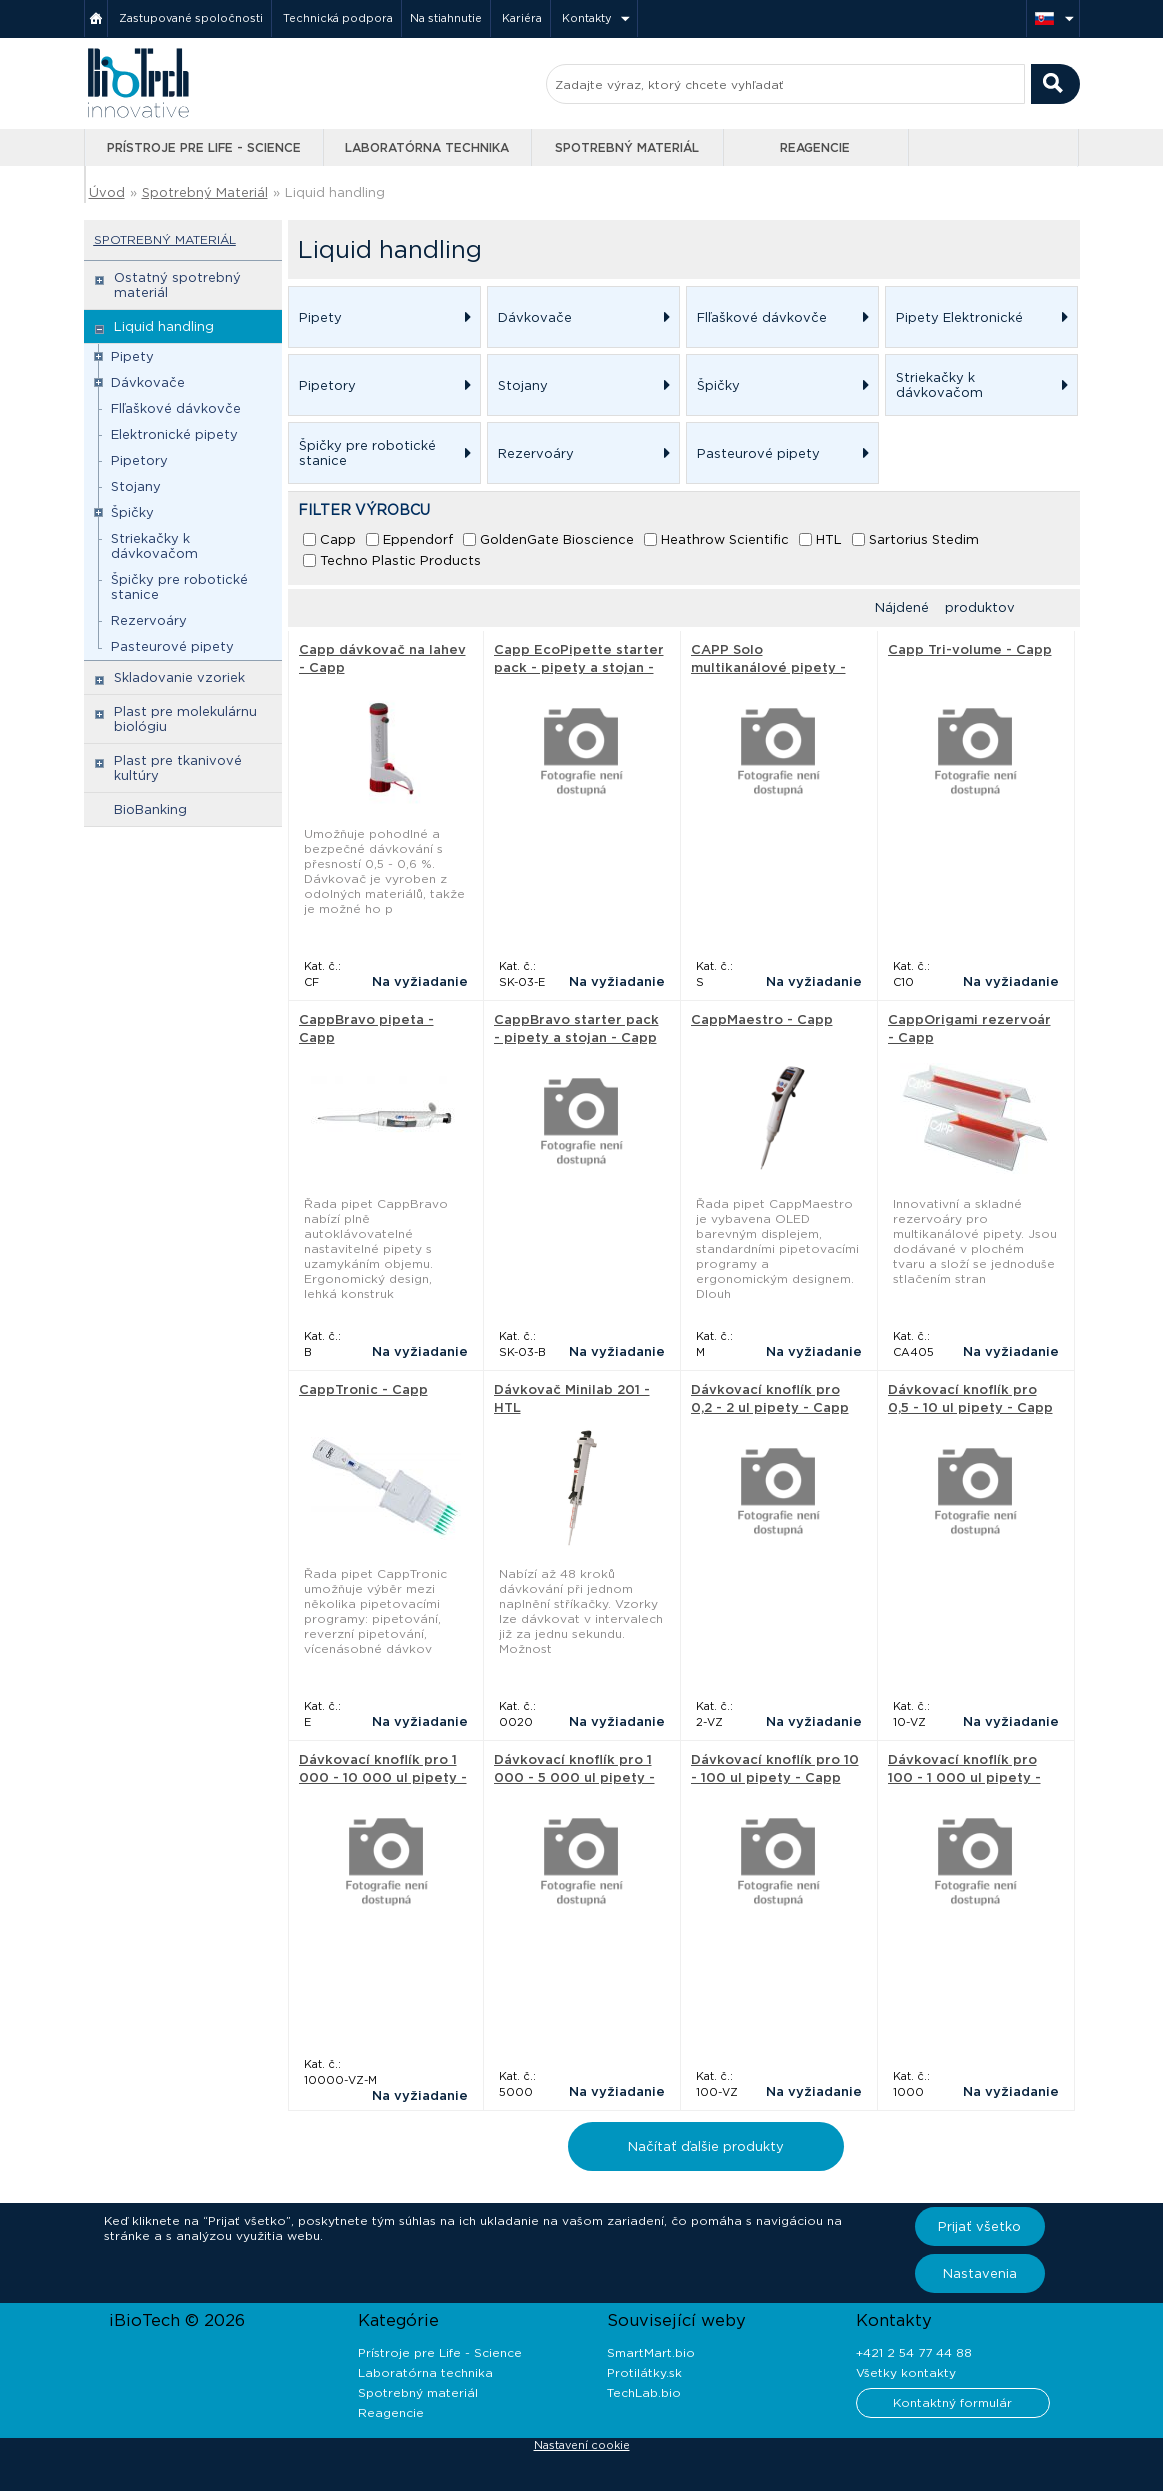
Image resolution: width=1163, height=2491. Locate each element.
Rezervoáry (149, 620)
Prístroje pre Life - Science (204, 147)
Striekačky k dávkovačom (154, 546)
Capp (338, 539)
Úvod (107, 192)
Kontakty (587, 18)
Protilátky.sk (644, 2372)
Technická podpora (338, 18)
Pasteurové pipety (172, 646)
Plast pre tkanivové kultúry (178, 768)
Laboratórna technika (427, 147)
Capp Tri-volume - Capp (970, 649)
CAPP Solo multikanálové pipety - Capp (768, 667)
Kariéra (522, 18)
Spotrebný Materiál (205, 192)
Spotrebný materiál (627, 147)
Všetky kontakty (906, 2372)
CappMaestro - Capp (762, 1019)
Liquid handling (335, 192)
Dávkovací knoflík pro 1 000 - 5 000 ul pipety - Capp (574, 1777)
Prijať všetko (979, 2226)
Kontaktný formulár (952, 2402)
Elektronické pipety (174, 434)
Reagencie (815, 147)
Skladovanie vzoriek (179, 677)
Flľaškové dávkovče (176, 408)
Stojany (136, 486)
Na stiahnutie (446, 18)
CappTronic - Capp (363, 1389)
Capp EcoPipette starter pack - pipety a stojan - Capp (579, 667)
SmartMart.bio (651, 2352)
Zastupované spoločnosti (191, 18)
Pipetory (139, 460)
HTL (829, 539)
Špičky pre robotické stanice (179, 587)
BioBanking (150, 809)
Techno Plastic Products (400, 560)
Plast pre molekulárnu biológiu (185, 719)
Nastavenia (980, 2273)
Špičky (132, 512)
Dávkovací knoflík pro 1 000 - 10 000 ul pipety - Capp (383, 1777)
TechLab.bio (644, 2392)
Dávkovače (148, 382)
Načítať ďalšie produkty (706, 2146)
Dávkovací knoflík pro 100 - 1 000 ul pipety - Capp (964, 1777)
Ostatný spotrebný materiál (177, 285)
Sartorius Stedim (924, 539)
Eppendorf (418, 539)
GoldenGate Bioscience (557, 539)
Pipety (132, 356)
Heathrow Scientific (725, 539)
